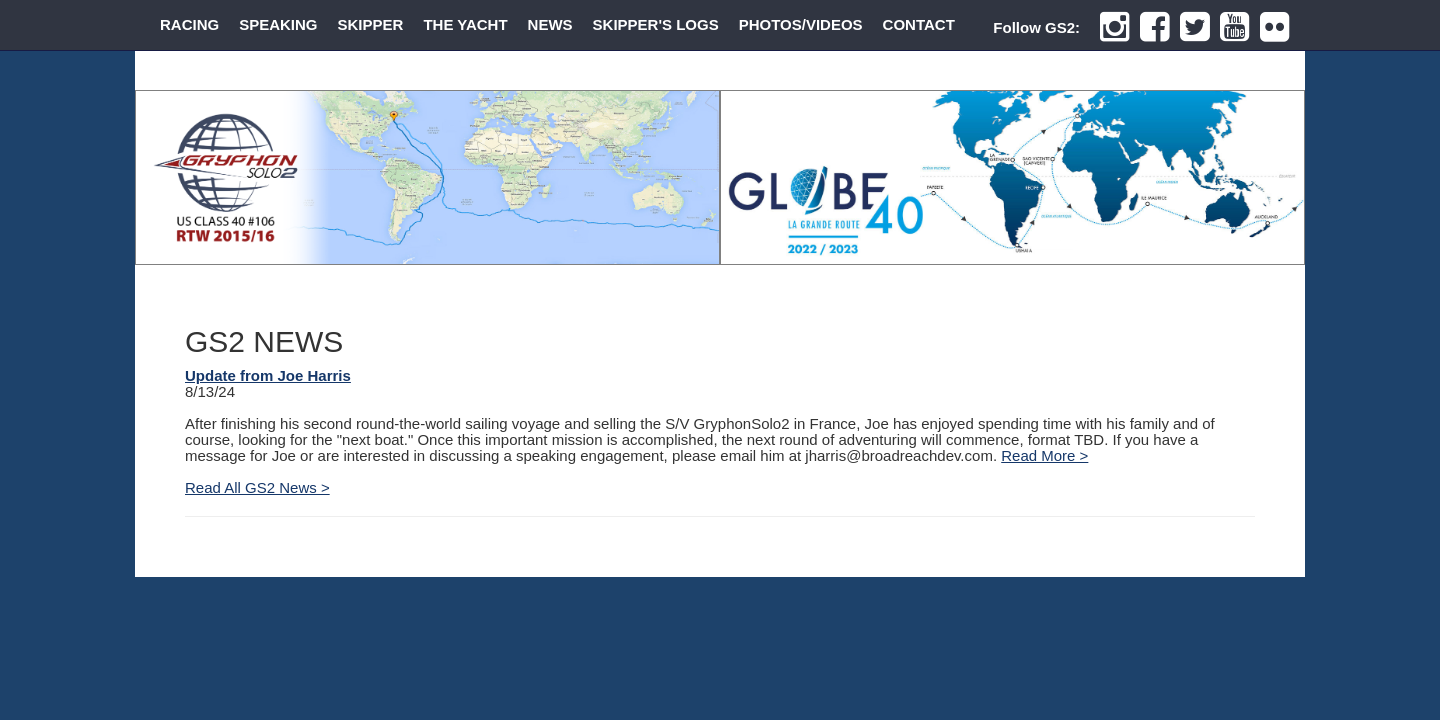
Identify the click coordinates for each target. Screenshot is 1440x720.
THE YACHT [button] (465, 24)
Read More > (1044, 455)
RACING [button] (189, 24)
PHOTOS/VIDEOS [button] (801, 24)
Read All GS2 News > (257, 487)
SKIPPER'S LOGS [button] (656, 24)
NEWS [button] (550, 24)
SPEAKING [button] (278, 24)
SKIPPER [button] (371, 24)
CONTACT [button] (919, 24)
